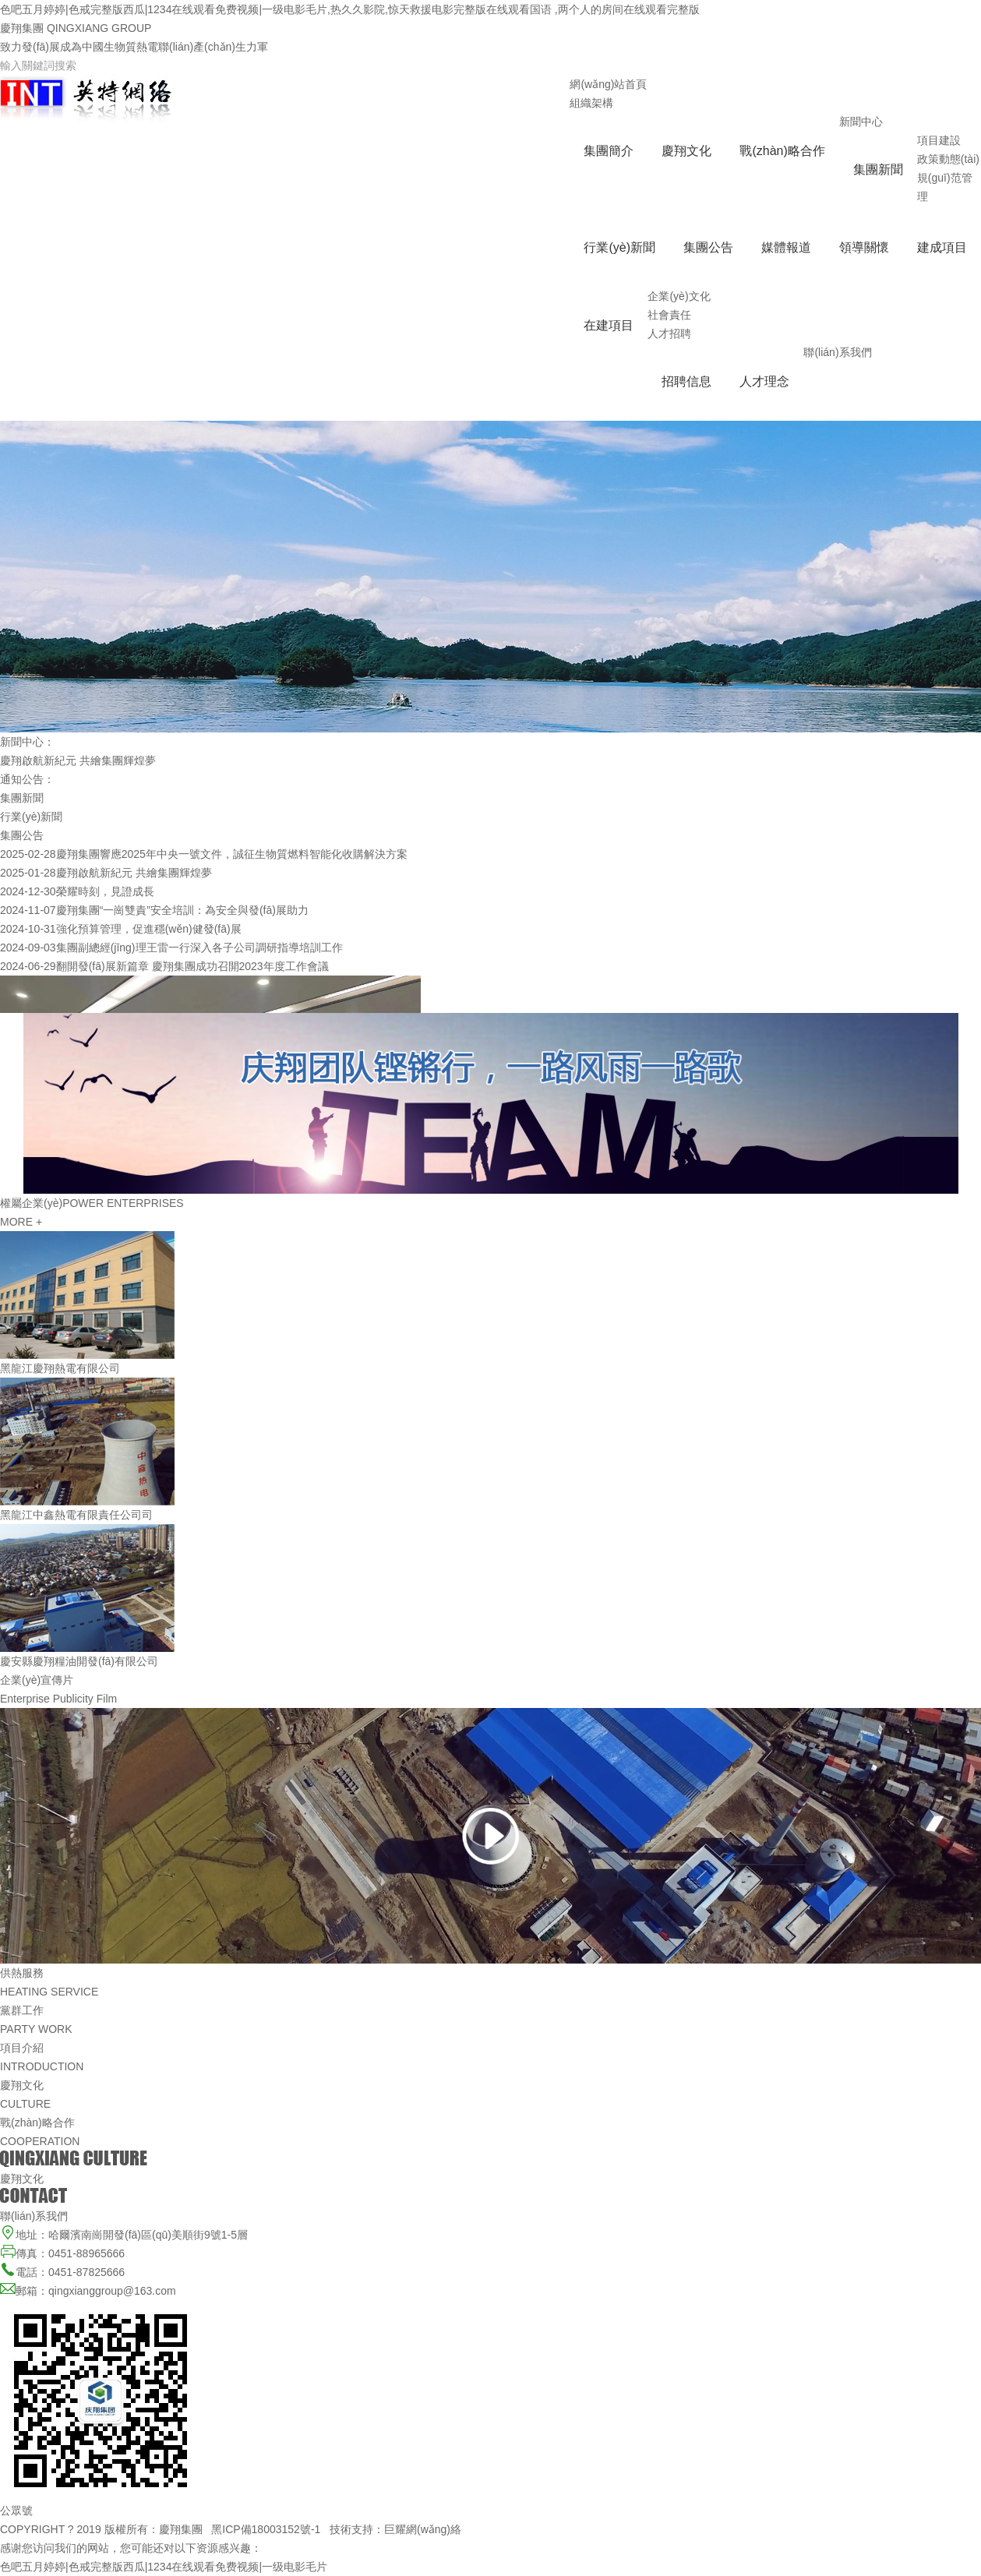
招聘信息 (686, 381)
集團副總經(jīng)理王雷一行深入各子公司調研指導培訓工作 (199, 947)
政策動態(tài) (948, 159)
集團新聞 (878, 169)
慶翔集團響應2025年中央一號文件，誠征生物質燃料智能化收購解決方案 (232, 854)
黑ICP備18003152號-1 (265, 2529)
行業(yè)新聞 (619, 247)
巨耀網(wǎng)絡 (422, 2529)
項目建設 (939, 140)
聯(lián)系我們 (837, 352)
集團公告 (708, 247)
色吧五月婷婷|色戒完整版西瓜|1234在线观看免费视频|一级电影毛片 (163, 2566)
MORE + (21, 1222)
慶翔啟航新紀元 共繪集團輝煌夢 (78, 760)
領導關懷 (864, 247)
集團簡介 (608, 150)
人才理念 (764, 381)
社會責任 (669, 315)
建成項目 (942, 247)
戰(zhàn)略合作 (781, 150)
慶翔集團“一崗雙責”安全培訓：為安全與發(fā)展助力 (182, 910)
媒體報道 (786, 247)
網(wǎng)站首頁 (608, 84)
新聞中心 (861, 121)
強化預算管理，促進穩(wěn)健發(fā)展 (149, 929)
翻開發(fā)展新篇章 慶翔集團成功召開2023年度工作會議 (192, 966)
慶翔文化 (686, 150)
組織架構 (591, 103)
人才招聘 (669, 333)
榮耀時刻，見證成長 (105, 891)
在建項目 (608, 325)
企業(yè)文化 (679, 296)
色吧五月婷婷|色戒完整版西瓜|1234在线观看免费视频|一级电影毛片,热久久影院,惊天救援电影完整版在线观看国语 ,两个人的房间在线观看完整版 (350, 9)
